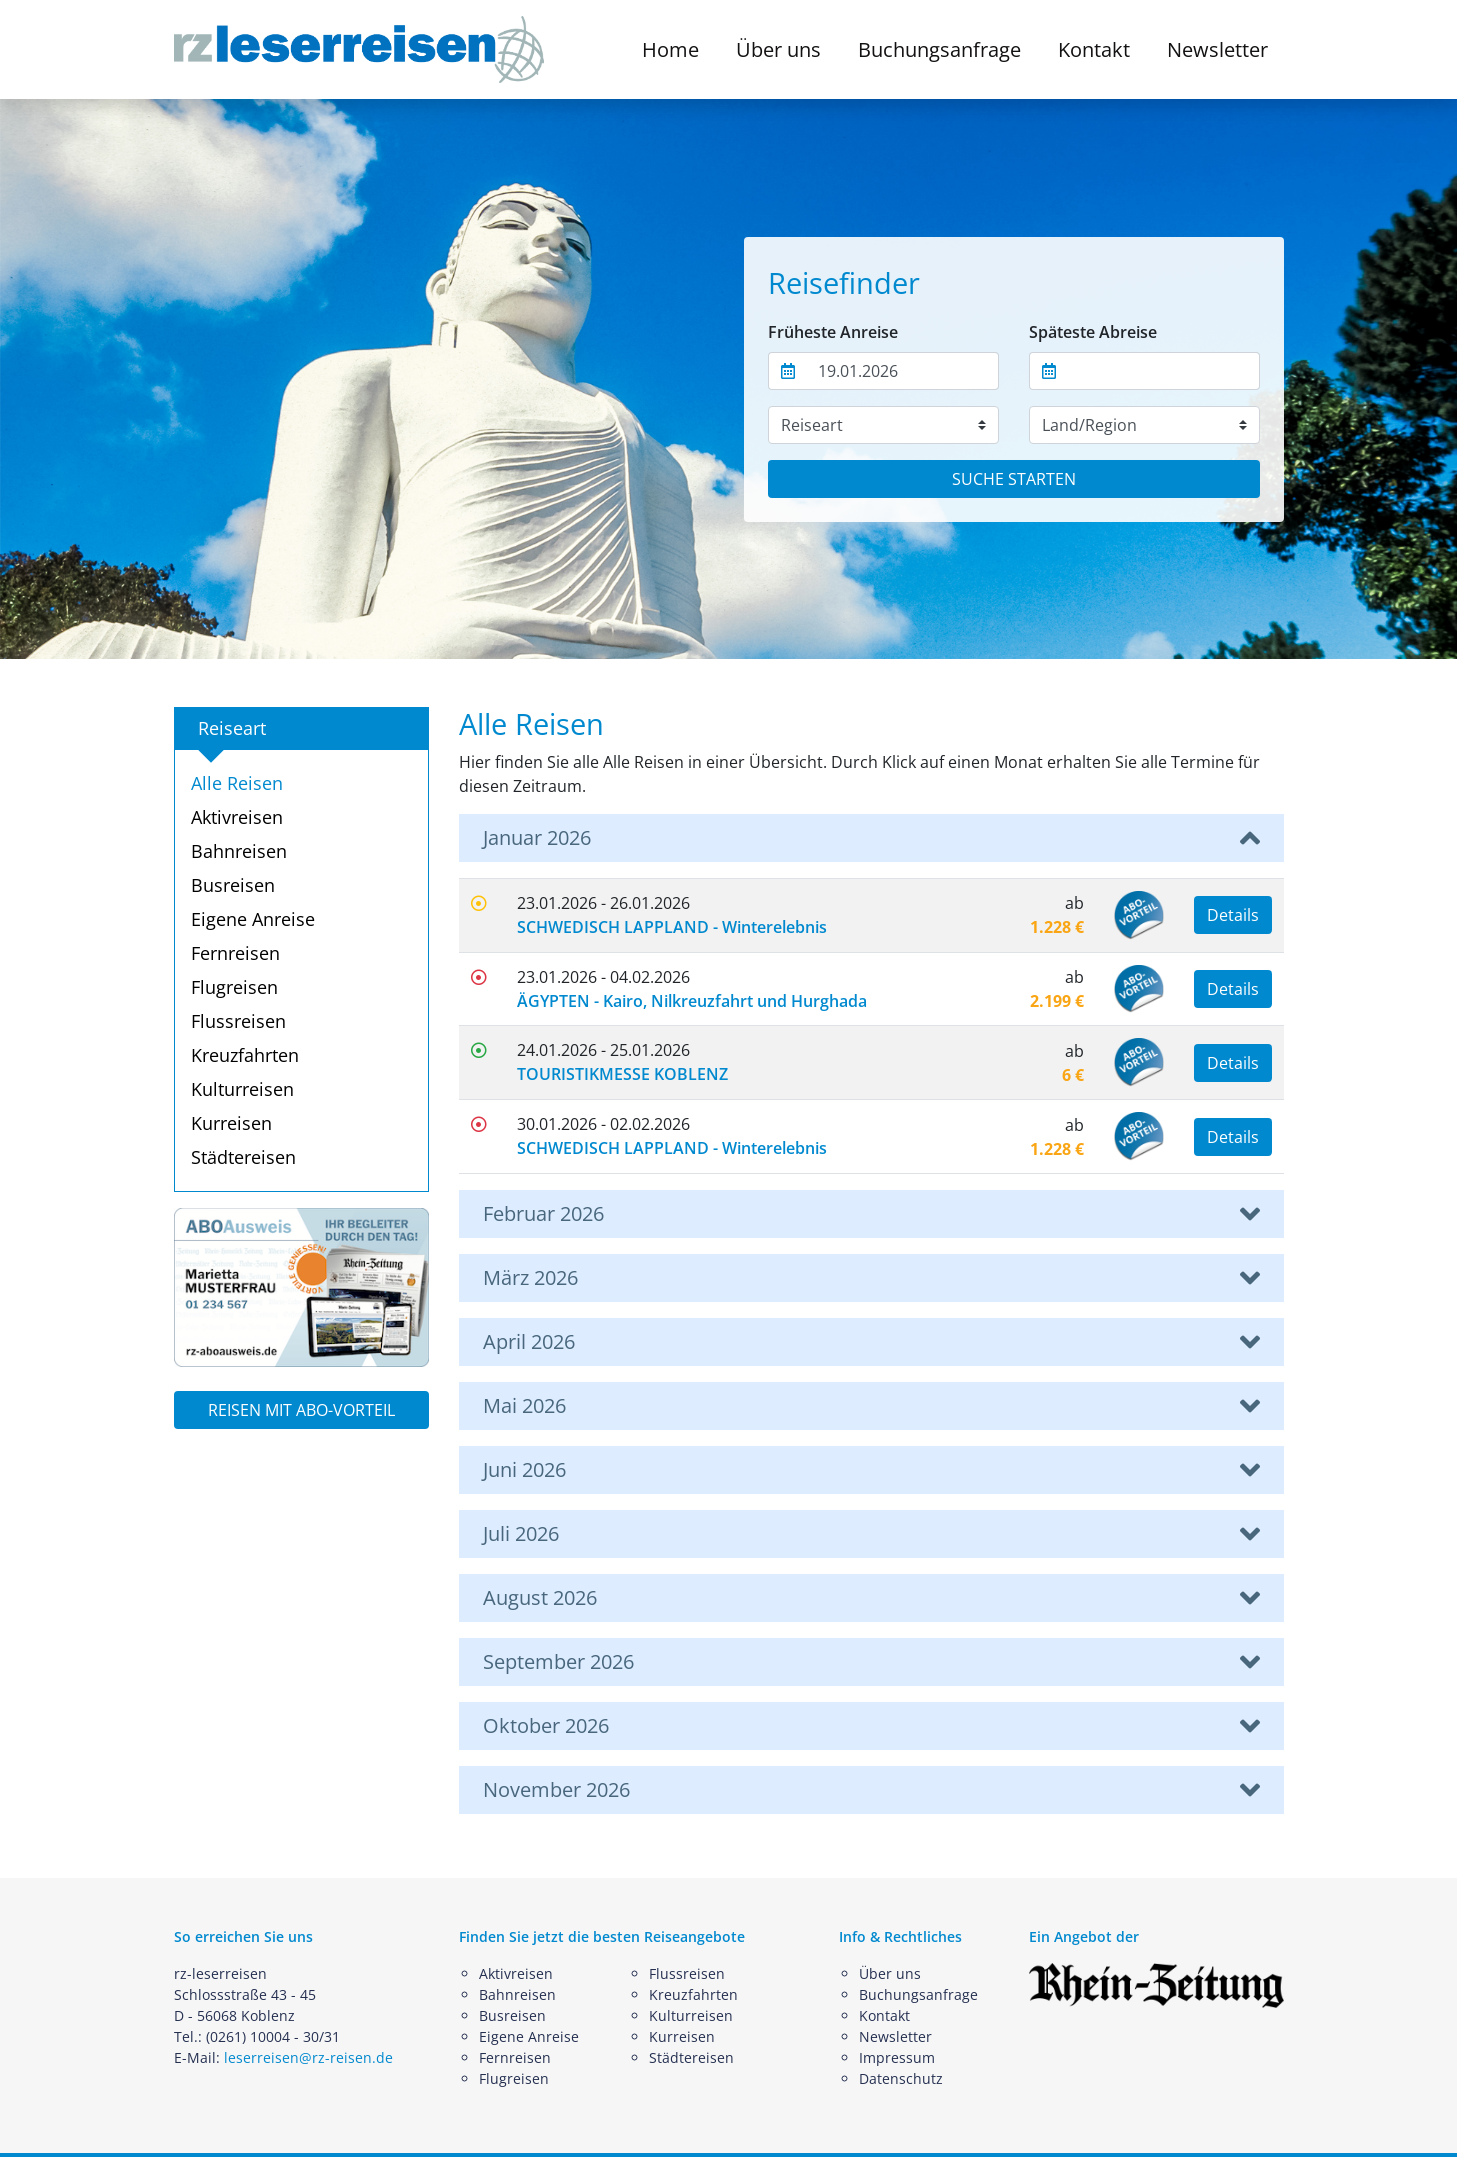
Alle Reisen (237, 783)
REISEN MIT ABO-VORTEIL (301, 1410)
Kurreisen (231, 1123)
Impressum (897, 2057)
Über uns (890, 1973)
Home (670, 49)
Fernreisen (235, 953)
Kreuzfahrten (245, 1055)
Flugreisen (234, 987)
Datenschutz (901, 2078)
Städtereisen (243, 1157)
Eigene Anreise (253, 919)
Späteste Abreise (1093, 332)
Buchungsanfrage (939, 49)
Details (1233, 915)
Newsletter (1217, 49)
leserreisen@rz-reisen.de (308, 2057)
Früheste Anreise (833, 332)
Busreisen (233, 885)
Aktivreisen (237, 817)
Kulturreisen (242, 1089)
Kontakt (1094, 49)
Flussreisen (238, 1021)
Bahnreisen (239, 851)
